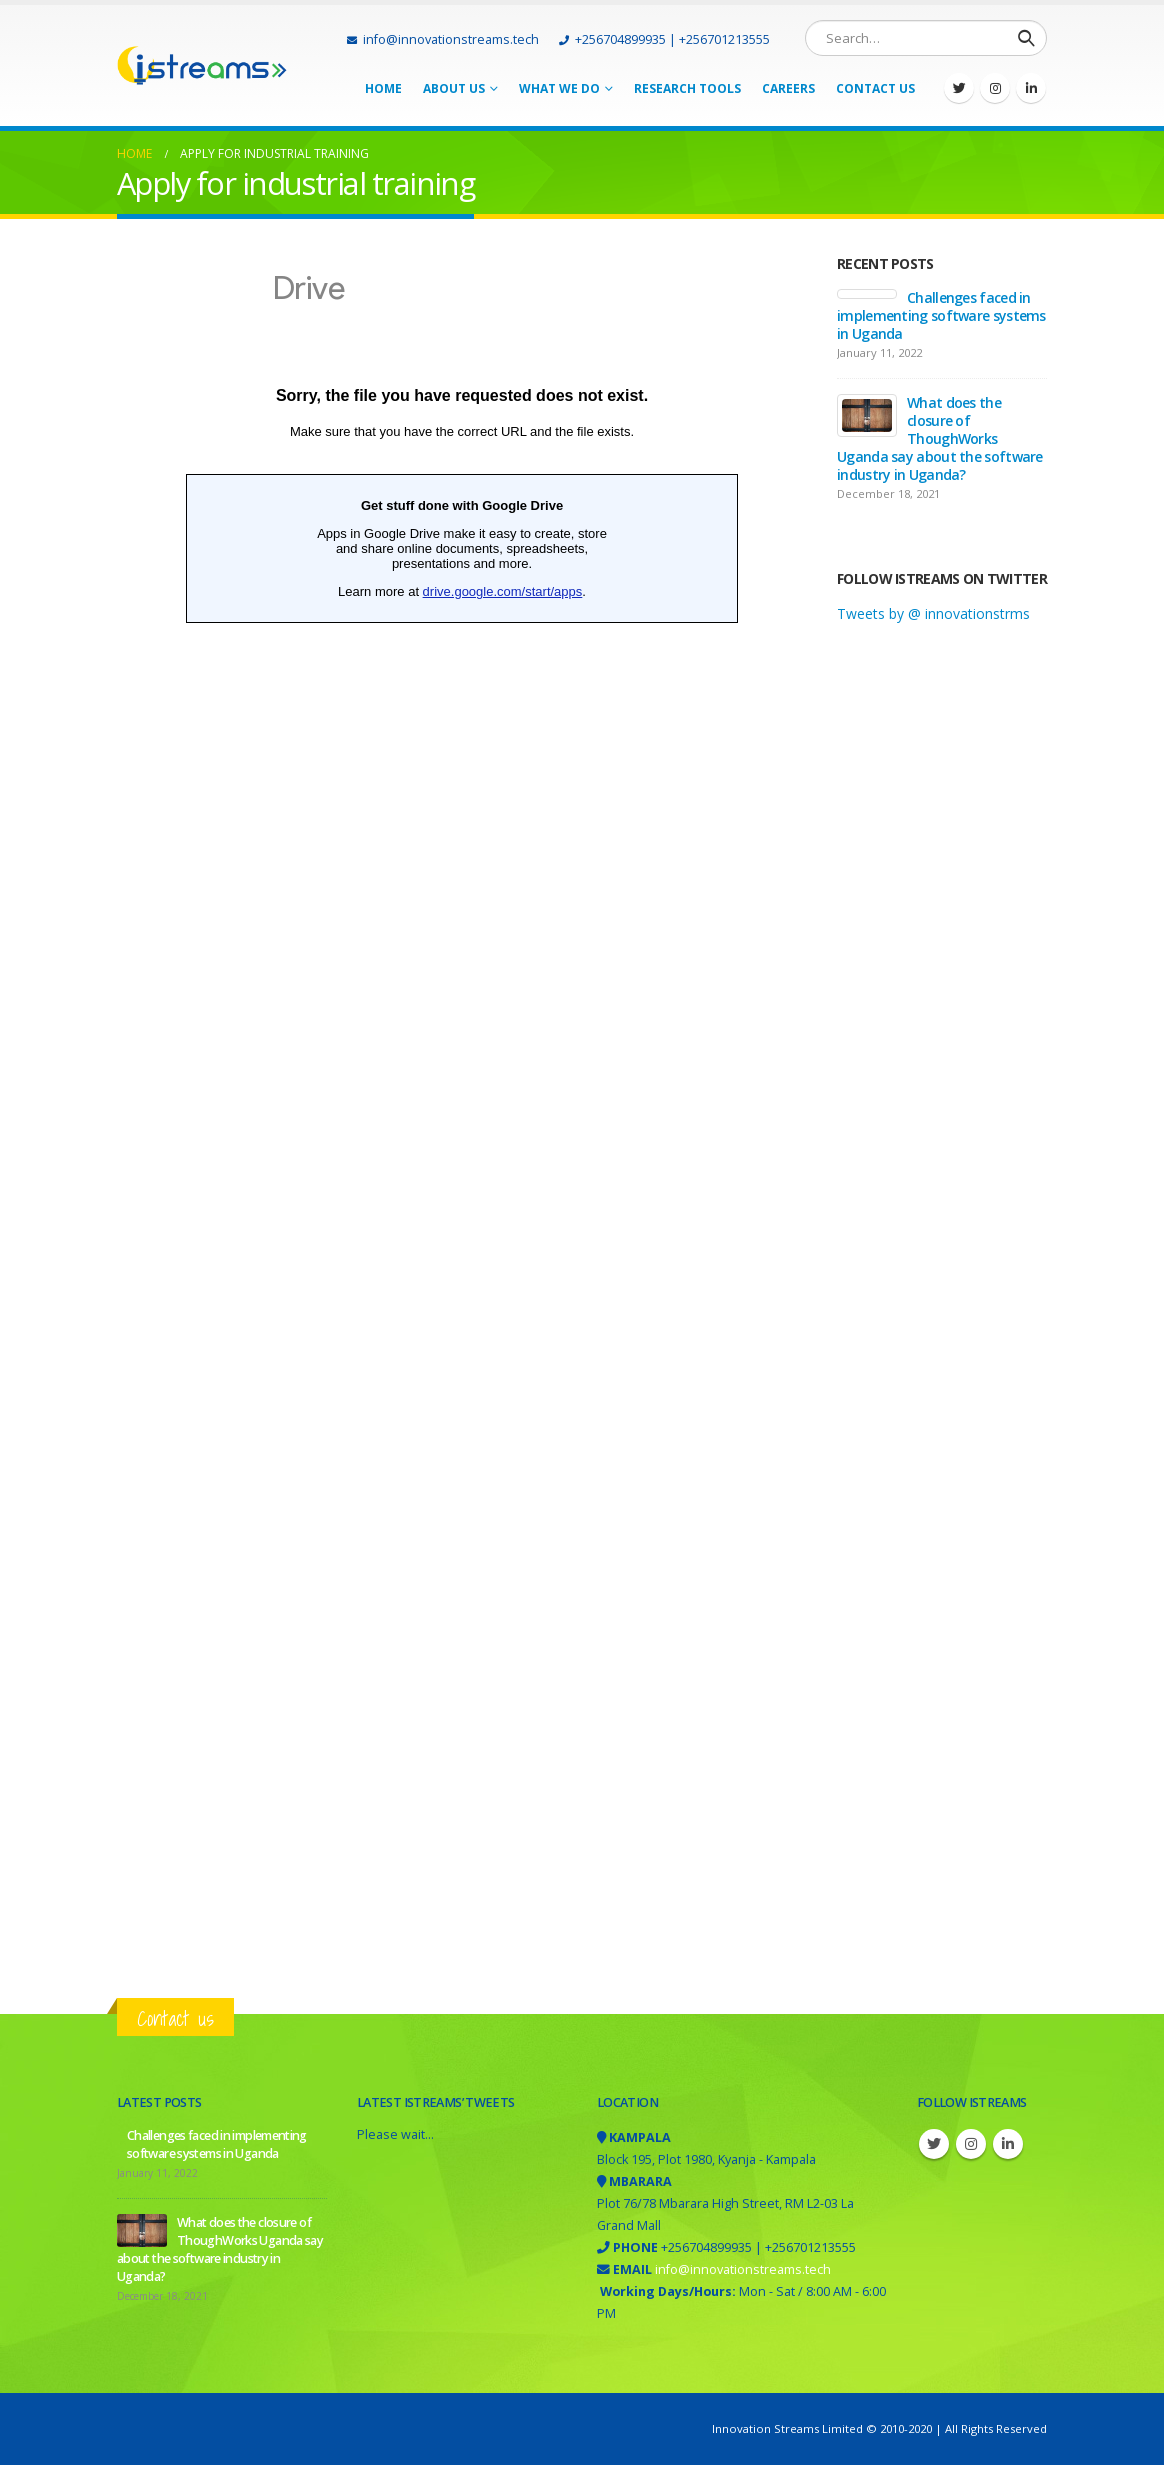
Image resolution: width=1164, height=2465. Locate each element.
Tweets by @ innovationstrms (933, 613)
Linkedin (1008, 2144)
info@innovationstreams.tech (443, 39)
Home (383, 88)
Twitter (934, 2144)
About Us (454, 88)
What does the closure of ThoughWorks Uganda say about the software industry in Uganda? (940, 438)
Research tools (687, 88)
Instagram (971, 2144)
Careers (788, 88)
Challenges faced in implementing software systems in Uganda (941, 315)
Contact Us (875, 88)
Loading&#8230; (462, 1104)
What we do (559, 88)
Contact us (175, 2018)
